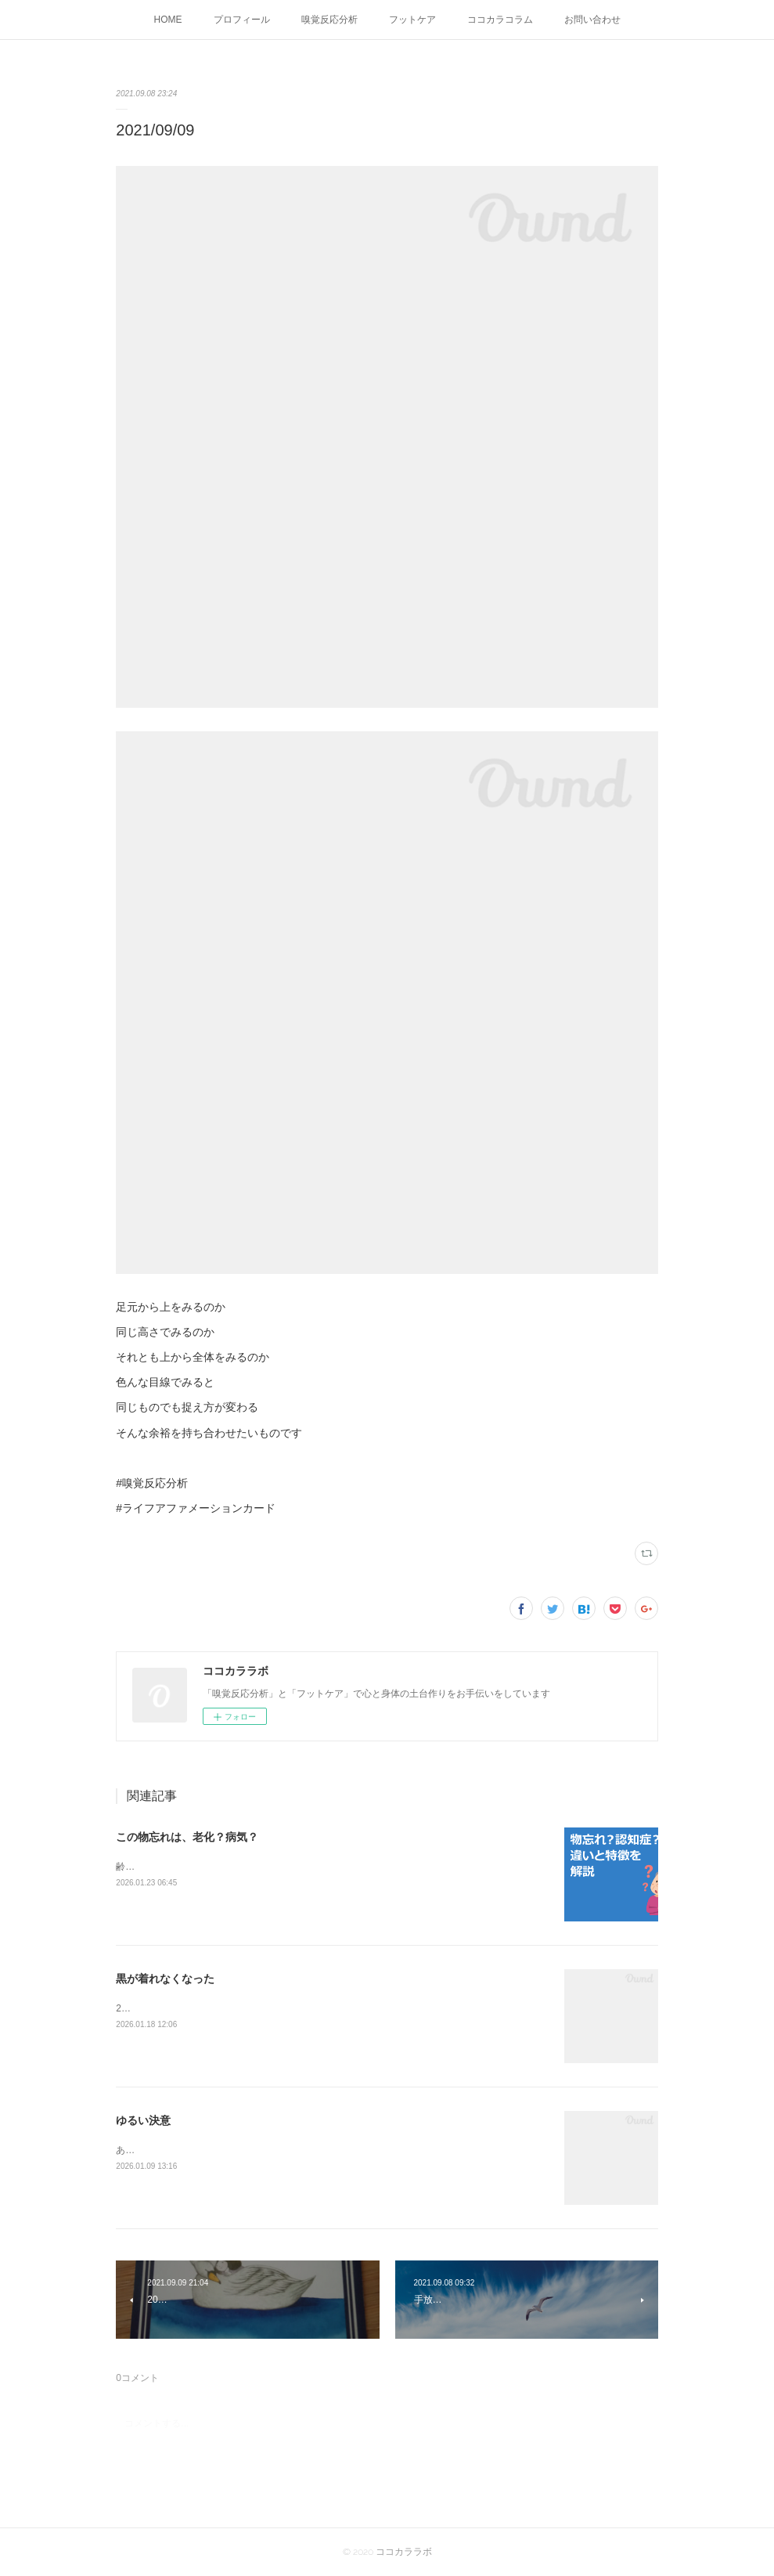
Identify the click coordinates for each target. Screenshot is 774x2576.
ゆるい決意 (143, 2120)
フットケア (412, 19)
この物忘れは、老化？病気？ (187, 1837)
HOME (168, 19)
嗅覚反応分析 (329, 19)
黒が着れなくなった (165, 1978)
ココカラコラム (500, 19)
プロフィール (242, 19)
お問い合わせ (592, 19)
